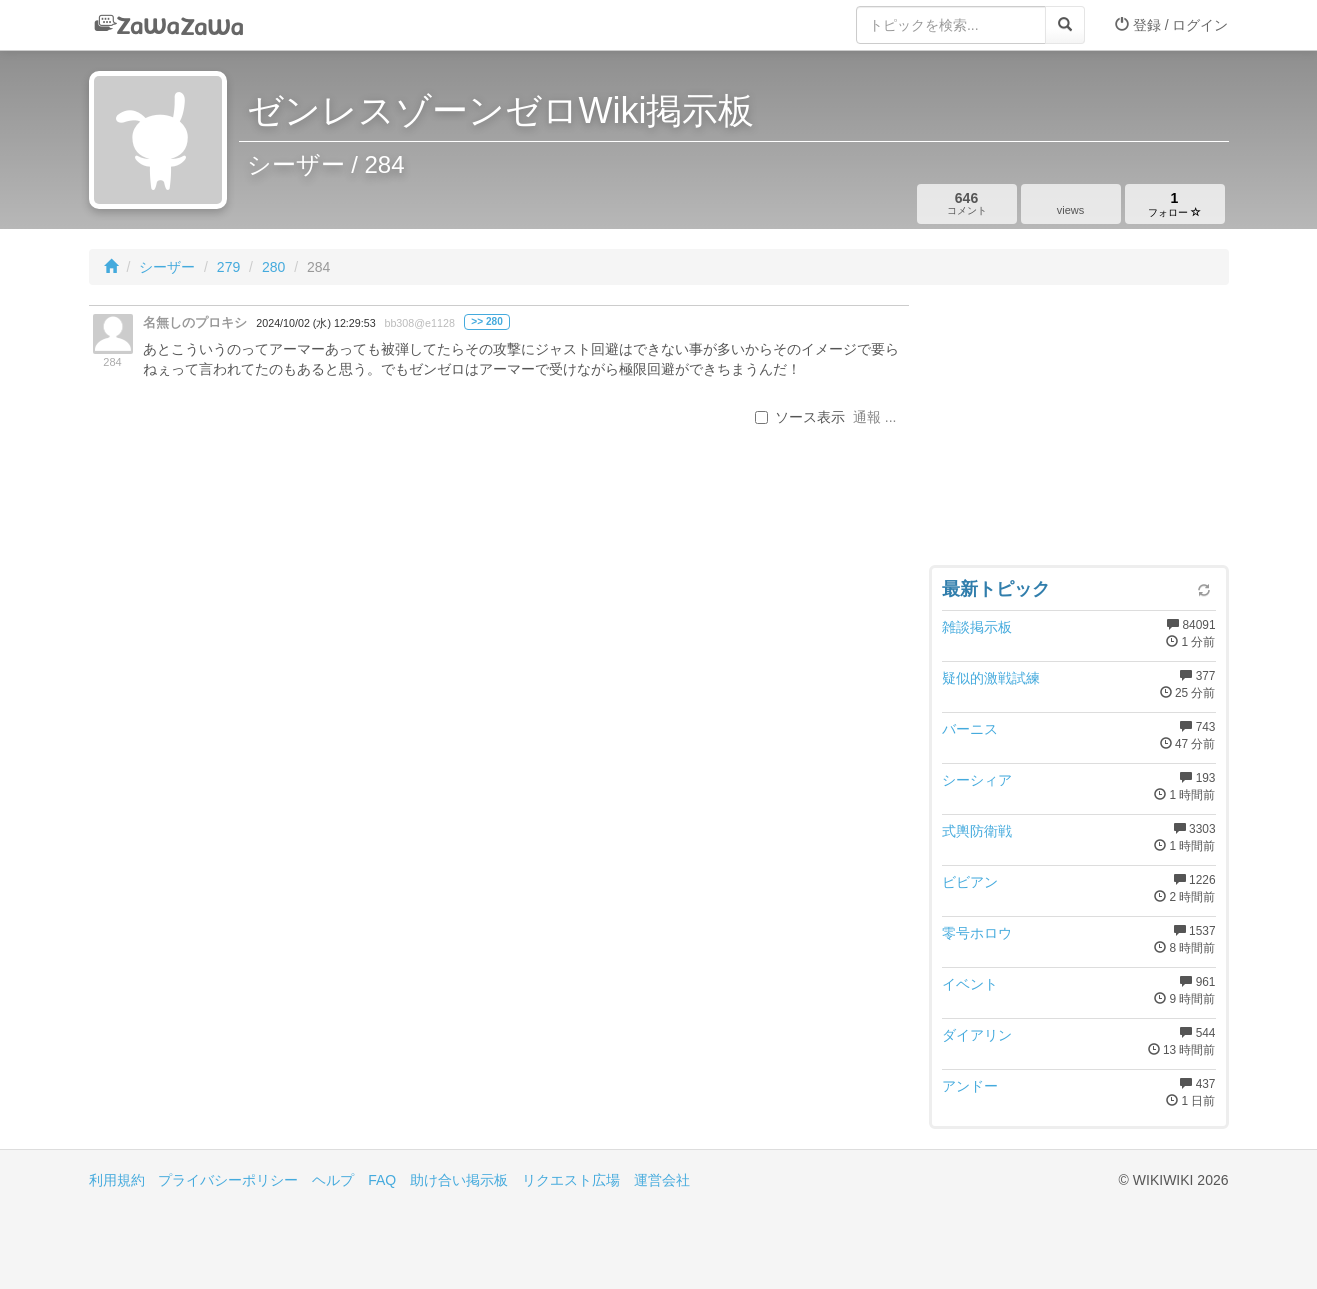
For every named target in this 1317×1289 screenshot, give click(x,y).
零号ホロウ (977, 933)
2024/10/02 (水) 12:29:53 (315, 323)
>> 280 (486, 321)
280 (273, 267)
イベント (970, 984)
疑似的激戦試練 (991, 678)
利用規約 (117, 1180)
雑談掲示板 (977, 627)
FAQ (382, 1180)
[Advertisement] (1079, 430)
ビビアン (970, 882)
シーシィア (977, 780)
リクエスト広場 (571, 1180)
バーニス (970, 729)
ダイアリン (977, 1035)
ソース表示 (800, 417)
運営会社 (662, 1180)
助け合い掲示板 (459, 1180)
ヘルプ (333, 1180)
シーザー (167, 267)
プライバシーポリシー (228, 1180)
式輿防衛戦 (977, 831)
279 (228, 267)
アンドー (970, 1086)
